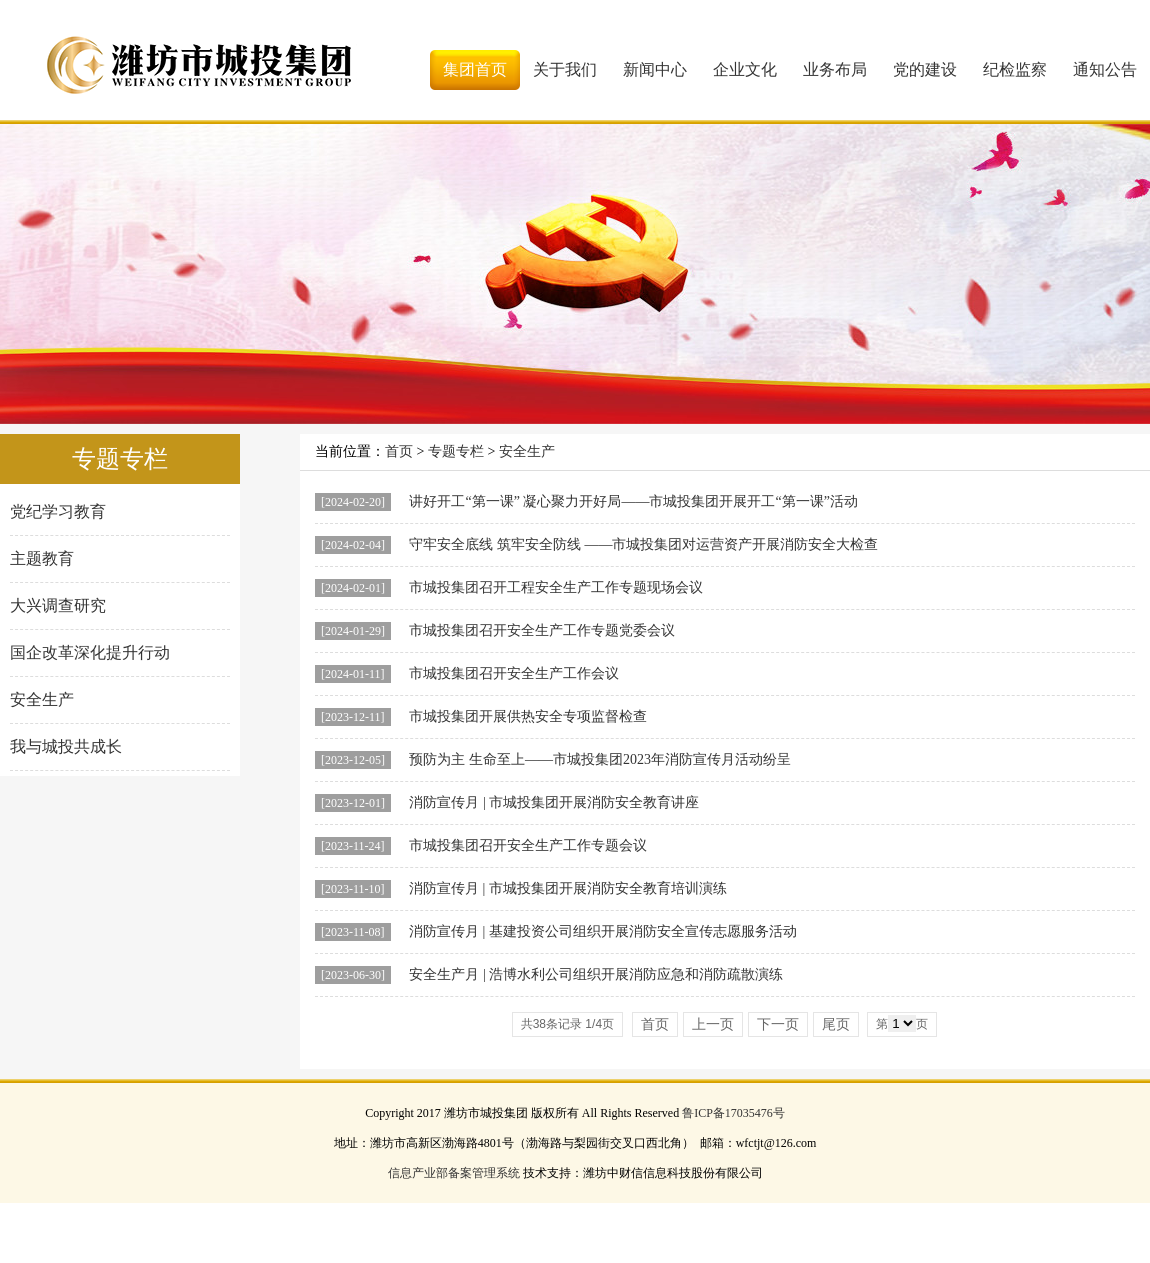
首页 (399, 451)
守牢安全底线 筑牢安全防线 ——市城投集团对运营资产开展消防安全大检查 (643, 544)
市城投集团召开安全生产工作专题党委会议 (542, 630)
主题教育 (42, 558)
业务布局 (835, 69)
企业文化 (745, 69)
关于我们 (565, 69)
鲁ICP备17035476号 (733, 1113)
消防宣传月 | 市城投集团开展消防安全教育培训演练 (568, 888)
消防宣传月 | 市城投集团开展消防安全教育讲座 (554, 802)
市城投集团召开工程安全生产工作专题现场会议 (556, 587)
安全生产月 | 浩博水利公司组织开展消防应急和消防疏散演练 (596, 974)
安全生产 (42, 699)
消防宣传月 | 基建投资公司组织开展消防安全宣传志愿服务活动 (603, 931)
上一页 (713, 1024)
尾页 (836, 1024)
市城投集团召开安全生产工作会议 (514, 673)
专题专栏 (456, 451)
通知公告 (1105, 69)
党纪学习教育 (58, 511)
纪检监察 (1015, 69)
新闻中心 (655, 69)
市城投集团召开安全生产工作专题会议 (528, 845)
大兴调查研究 (58, 605)
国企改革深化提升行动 (90, 652)
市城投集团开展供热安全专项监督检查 (528, 716)
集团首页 (475, 69)
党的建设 (925, 69)
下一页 (778, 1024)
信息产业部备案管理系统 (454, 1173)
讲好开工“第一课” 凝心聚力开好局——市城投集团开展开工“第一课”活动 (633, 501)
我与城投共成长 (66, 746)
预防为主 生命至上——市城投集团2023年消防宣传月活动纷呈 (600, 759)
